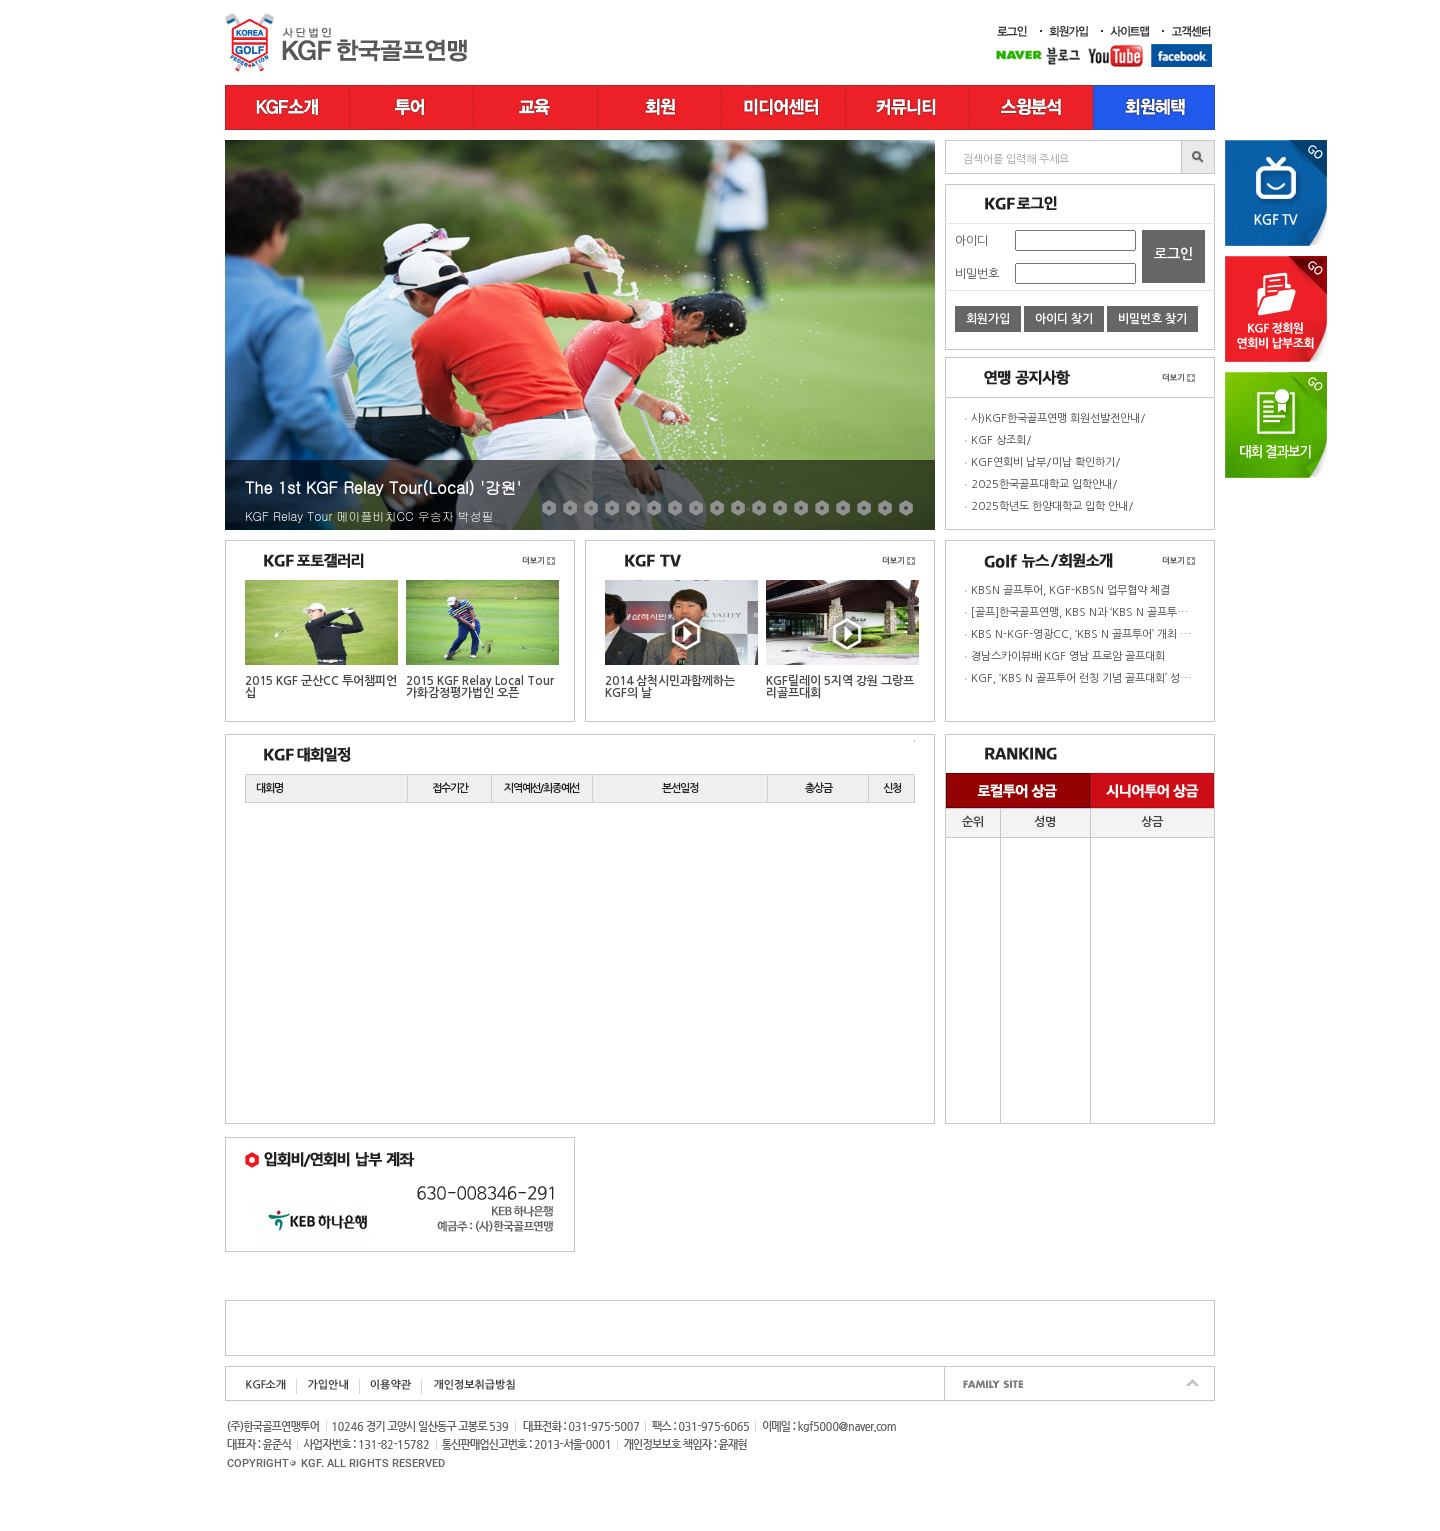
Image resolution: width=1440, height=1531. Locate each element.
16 (864, 508)
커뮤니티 (908, 107)
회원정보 (660, 107)
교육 (536, 107)
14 (822, 508)
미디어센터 (784, 107)
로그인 (1173, 254)
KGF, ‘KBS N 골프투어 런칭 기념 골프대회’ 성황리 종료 (1097, 678)
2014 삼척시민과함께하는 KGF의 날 (681, 639)
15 (843, 508)
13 (801, 508)
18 (906, 508)
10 (738, 508)
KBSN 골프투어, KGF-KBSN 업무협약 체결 (1070, 590)
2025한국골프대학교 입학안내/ (1044, 484)
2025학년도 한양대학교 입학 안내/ (1052, 506)
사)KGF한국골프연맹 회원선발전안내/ (1058, 418)
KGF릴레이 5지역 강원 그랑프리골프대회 (842, 639)
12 (780, 508)
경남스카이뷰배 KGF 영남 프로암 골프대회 (1068, 656)
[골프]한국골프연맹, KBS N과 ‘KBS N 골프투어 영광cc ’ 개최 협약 (1121, 612)
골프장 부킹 (1154, 107)
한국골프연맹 (350, 42)
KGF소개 (287, 107)
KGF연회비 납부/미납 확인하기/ (1046, 462)
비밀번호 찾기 (1152, 319)
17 (885, 508)
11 (759, 508)
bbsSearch (1198, 157)
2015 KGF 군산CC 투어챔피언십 (321, 639)
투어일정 (412, 107)
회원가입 (988, 319)
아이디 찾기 (1064, 319)
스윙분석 (1032, 107)
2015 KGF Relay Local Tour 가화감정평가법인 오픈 (482, 639)
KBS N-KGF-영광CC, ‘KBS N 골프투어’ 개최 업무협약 (1095, 634)
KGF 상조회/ (1001, 440)
